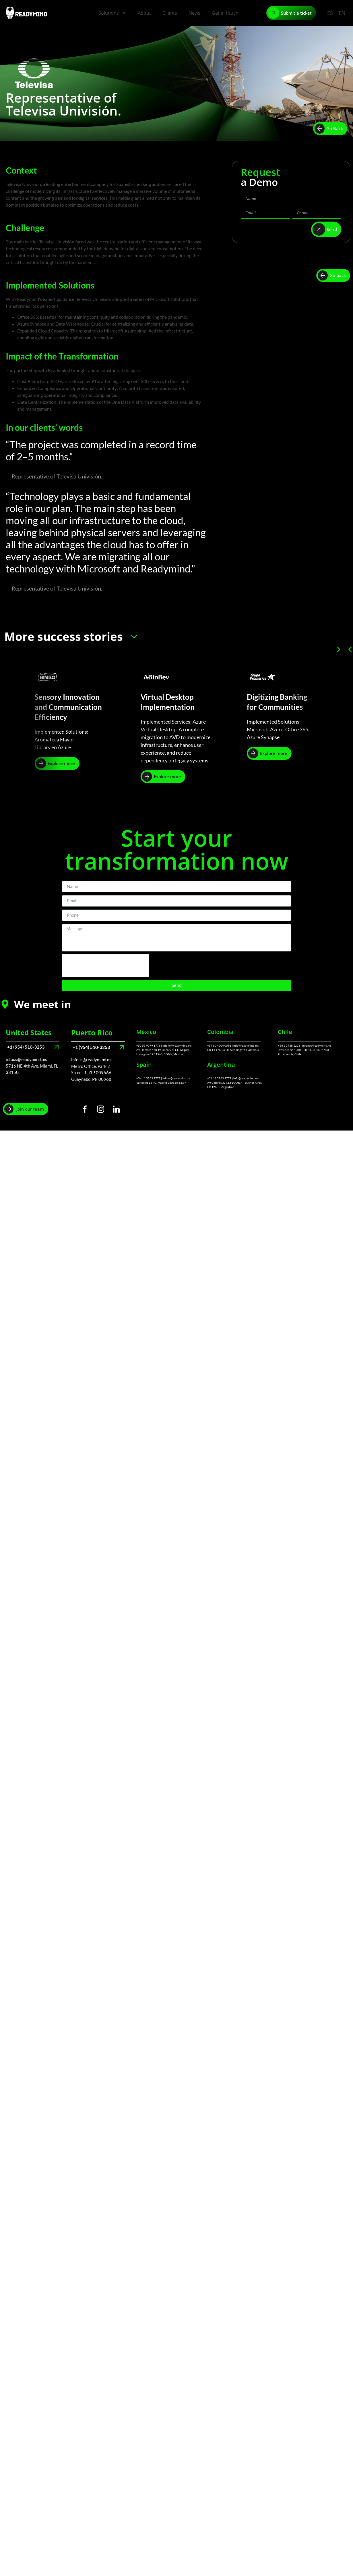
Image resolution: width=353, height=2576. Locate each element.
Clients (169, 13)
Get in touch (225, 13)
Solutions (112, 13)
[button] (350, 649)
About (144, 13)
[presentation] (105, 965)
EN (342, 12)
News (194, 13)
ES (330, 12)
